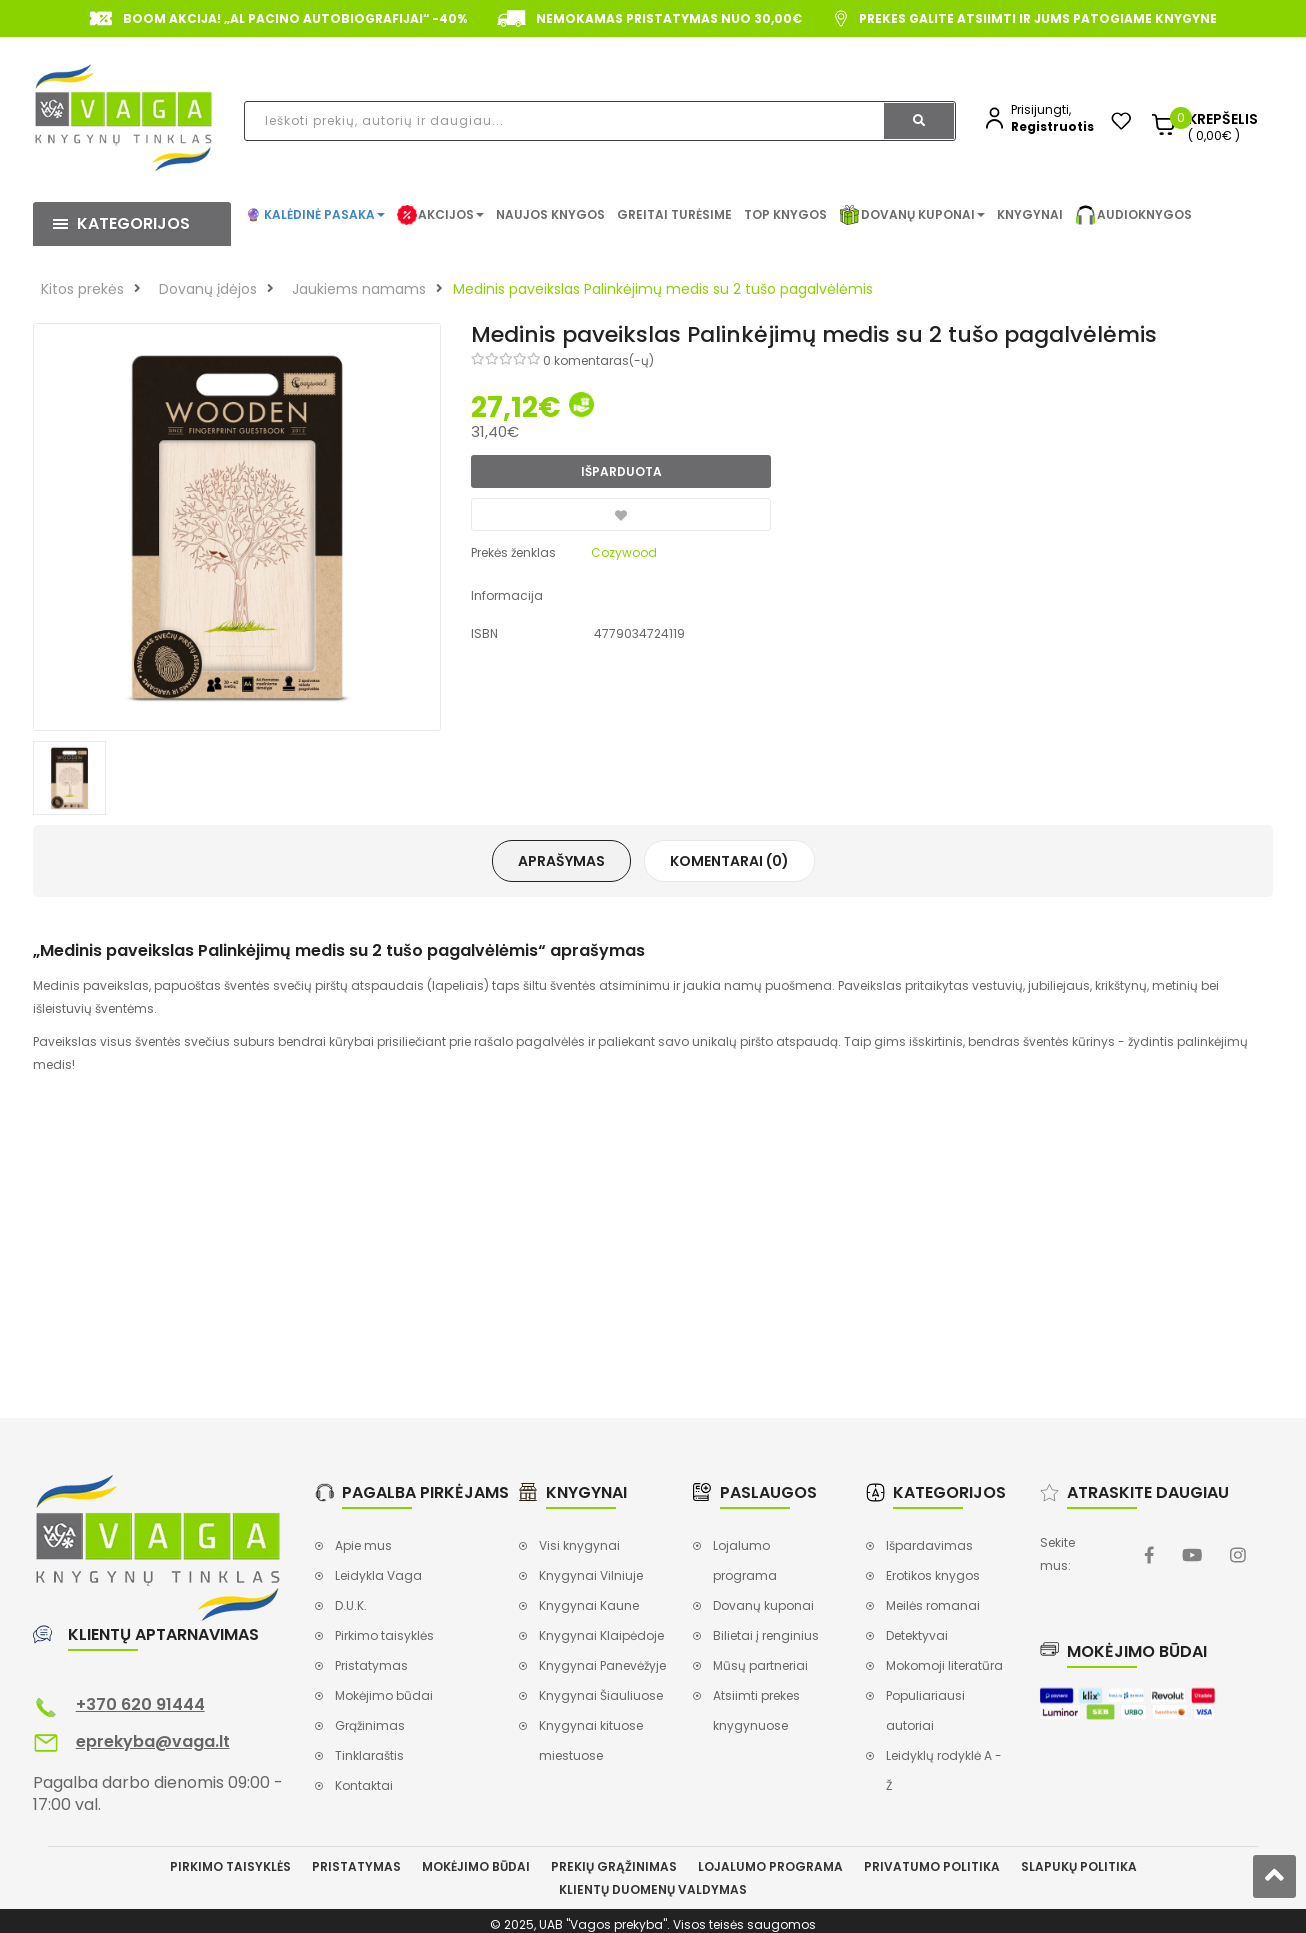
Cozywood (624, 552)
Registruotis (1052, 126)
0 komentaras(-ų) (598, 360)
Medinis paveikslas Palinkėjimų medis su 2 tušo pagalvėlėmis (663, 289)
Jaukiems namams (359, 289)
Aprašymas (561, 861)
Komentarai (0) (729, 861)
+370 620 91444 (140, 1704)
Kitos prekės (82, 289)
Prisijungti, (1041, 109)
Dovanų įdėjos (208, 289)
